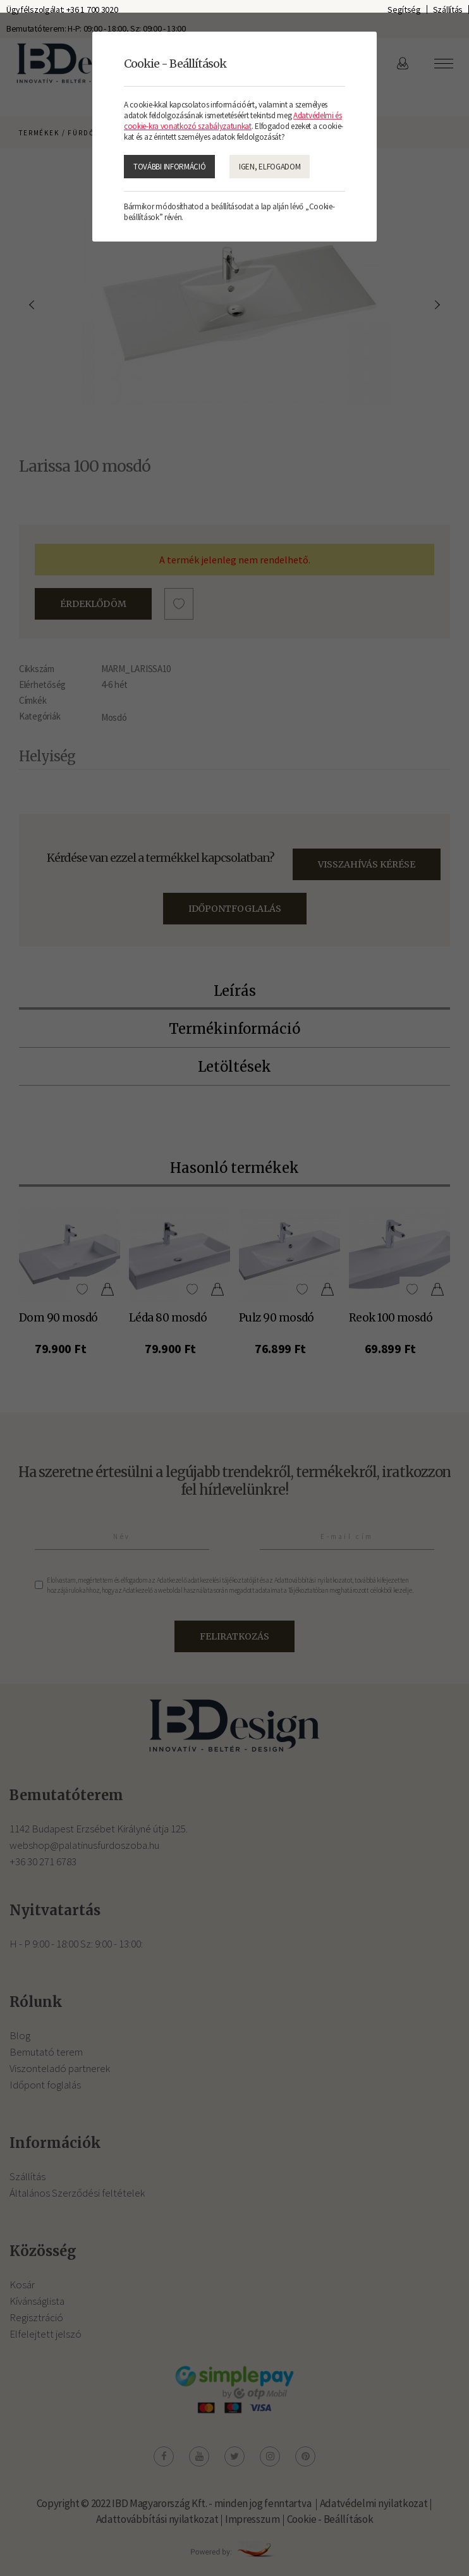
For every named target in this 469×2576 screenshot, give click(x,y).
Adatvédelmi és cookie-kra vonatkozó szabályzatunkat (233, 121)
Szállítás (448, 9)
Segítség (404, 9)
